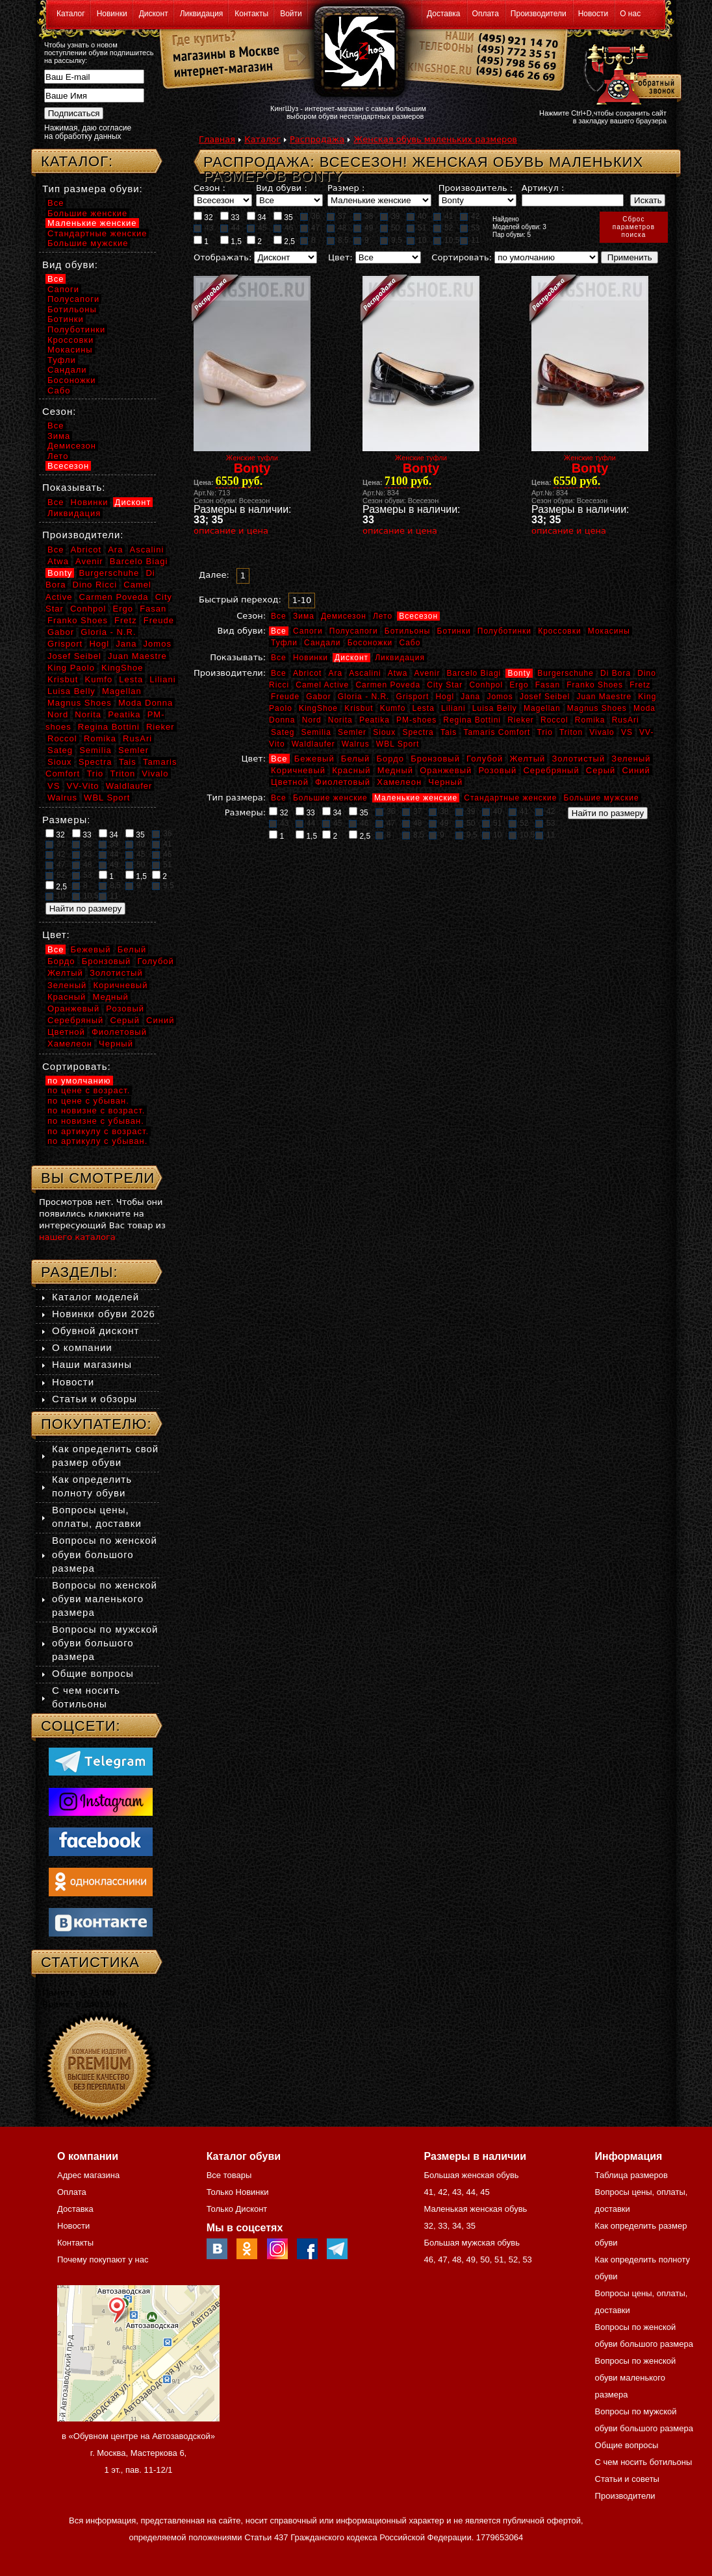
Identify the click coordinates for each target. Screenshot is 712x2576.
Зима (303, 616)
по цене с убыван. (88, 1101)
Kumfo (393, 708)
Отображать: (222, 257)
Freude (285, 696)
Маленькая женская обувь (475, 2209)
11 (469, 240)
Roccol (554, 719)
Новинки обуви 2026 (103, 1313)
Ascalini (365, 673)
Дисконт (153, 13)
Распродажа (317, 139)
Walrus (356, 744)
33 (230, 217)
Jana (470, 696)
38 (363, 216)
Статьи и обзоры (94, 1398)
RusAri (625, 719)
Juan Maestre (603, 696)
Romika (590, 719)
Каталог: (77, 161)
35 (283, 217)
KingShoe (318, 708)
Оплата (485, 13)
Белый (355, 758)
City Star (445, 684)
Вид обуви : (281, 188)
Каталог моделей (95, 1296)
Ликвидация (201, 13)
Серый (600, 770)
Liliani (453, 708)
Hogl (444, 696)
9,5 (391, 240)
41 (443, 216)
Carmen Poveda (387, 684)
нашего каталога (77, 1237)
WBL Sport (398, 744)
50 (390, 227)
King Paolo (71, 668)
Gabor (318, 696)
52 (443, 227)
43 (203, 227)
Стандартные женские (510, 797)
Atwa (398, 673)
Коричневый (298, 770)
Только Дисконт (237, 2209)
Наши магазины (92, 1364)
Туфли (284, 642)
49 (363, 227)
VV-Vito (82, 786)
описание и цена (231, 531)
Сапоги (308, 631)
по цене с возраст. (88, 1090)
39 (390, 216)
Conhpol (486, 684)
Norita (340, 719)
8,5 (338, 240)
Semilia (316, 732)
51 (416, 227)
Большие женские (330, 797)
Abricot (307, 673)
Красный (351, 770)
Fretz (639, 684)
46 (283, 227)
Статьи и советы (627, 2479)
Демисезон (343, 616)
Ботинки (454, 631)
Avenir (427, 673)
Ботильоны (408, 631)
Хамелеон (399, 782)
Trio (545, 732)
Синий (636, 770)
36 (310, 216)
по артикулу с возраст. (98, 1131)
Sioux (384, 732)
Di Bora (615, 673)
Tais (448, 732)
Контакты (251, 13)
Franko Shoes (594, 684)
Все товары (229, 2175)
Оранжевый (446, 770)
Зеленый (630, 758)
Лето (382, 616)
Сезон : (209, 188)
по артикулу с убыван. (97, 1141)
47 (310, 227)
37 (336, 216)
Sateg (282, 732)
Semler (352, 732)
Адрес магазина (88, 2175)
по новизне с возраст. (96, 1110)
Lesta (423, 708)
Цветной (290, 782)
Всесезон (418, 616)
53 (469, 227)
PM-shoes (416, 719)
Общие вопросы (93, 1673)
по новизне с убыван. (95, 1121)
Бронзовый (435, 758)
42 (469, 216)
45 (256, 227)
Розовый (498, 770)
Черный (445, 782)
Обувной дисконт (95, 1330)
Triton (571, 732)
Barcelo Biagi (474, 673)
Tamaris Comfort (496, 732)
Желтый (528, 758)
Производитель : (476, 188)
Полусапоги (353, 631)
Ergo (518, 684)
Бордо (391, 758)
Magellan (542, 708)
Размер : (345, 188)
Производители (538, 13)
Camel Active (322, 684)
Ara (335, 673)
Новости (593, 13)
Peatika (374, 719)
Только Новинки (238, 2192)
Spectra (417, 732)
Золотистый (578, 758)
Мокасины (609, 631)
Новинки (112, 13)
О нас (630, 13)
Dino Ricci (95, 584)
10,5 (446, 240)
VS (627, 732)
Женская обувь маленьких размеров (435, 139)
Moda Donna (145, 703)
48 (336, 227)
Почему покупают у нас (102, 2259)
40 (416, 216)
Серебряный (551, 770)
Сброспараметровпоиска (634, 227)
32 (203, 217)
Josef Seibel (545, 696)
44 (230, 227)
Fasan (547, 684)
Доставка (444, 13)
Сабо (409, 642)
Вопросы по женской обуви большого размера (104, 1554)
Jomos (500, 696)
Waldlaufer (313, 744)
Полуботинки (504, 631)
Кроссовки (559, 631)
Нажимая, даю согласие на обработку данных (87, 132)
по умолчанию (79, 1080)
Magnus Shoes (597, 708)
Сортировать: (461, 257)
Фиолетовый (342, 782)
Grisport (412, 696)
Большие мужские (601, 797)
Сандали (322, 642)
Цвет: (340, 257)
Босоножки (370, 642)
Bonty (519, 673)
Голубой (484, 758)
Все (278, 616)
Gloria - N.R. (364, 696)
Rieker (520, 719)
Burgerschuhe (565, 673)
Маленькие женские (415, 797)
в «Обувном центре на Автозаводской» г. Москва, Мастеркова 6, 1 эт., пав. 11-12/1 (138, 2453)
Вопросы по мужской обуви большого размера (105, 1643)
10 (416, 240)
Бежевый (314, 758)
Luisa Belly (494, 708)
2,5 (284, 241)
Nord (312, 719)
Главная (217, 139)
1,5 (231, 241)
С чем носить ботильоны (644, 2462)
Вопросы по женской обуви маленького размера (104, 1598)
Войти (291, 13)
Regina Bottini (472, 719)
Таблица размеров (631, 2175)
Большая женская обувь (471, 2175)
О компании (82, 1347)
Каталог (71, 13)
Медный (395, 770)
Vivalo (601, 732)
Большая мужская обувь (472, 2243)
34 (256, 217)
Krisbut (358, 708)
